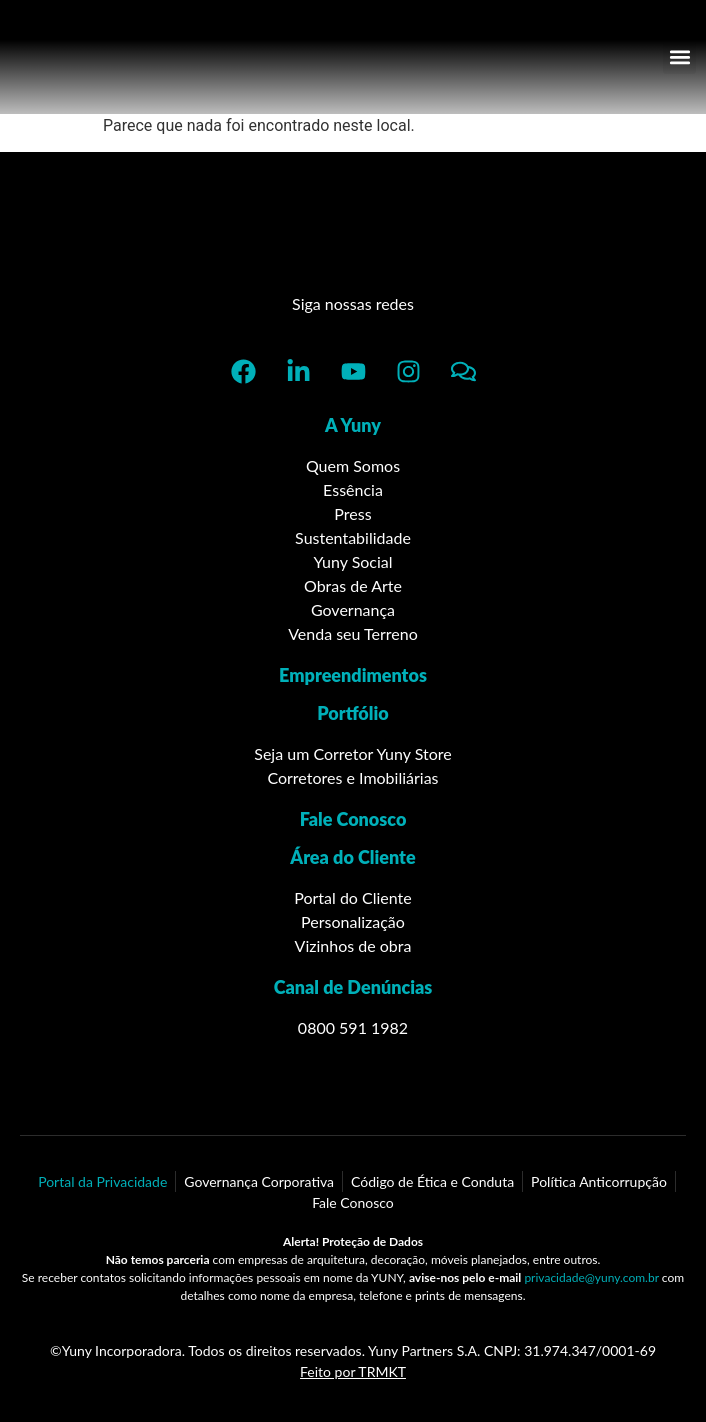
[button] (679, 57)
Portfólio (353, 713)
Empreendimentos (353, 675)
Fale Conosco (353, 819)
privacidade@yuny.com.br (591, 1277)
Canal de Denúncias (353, 987)
